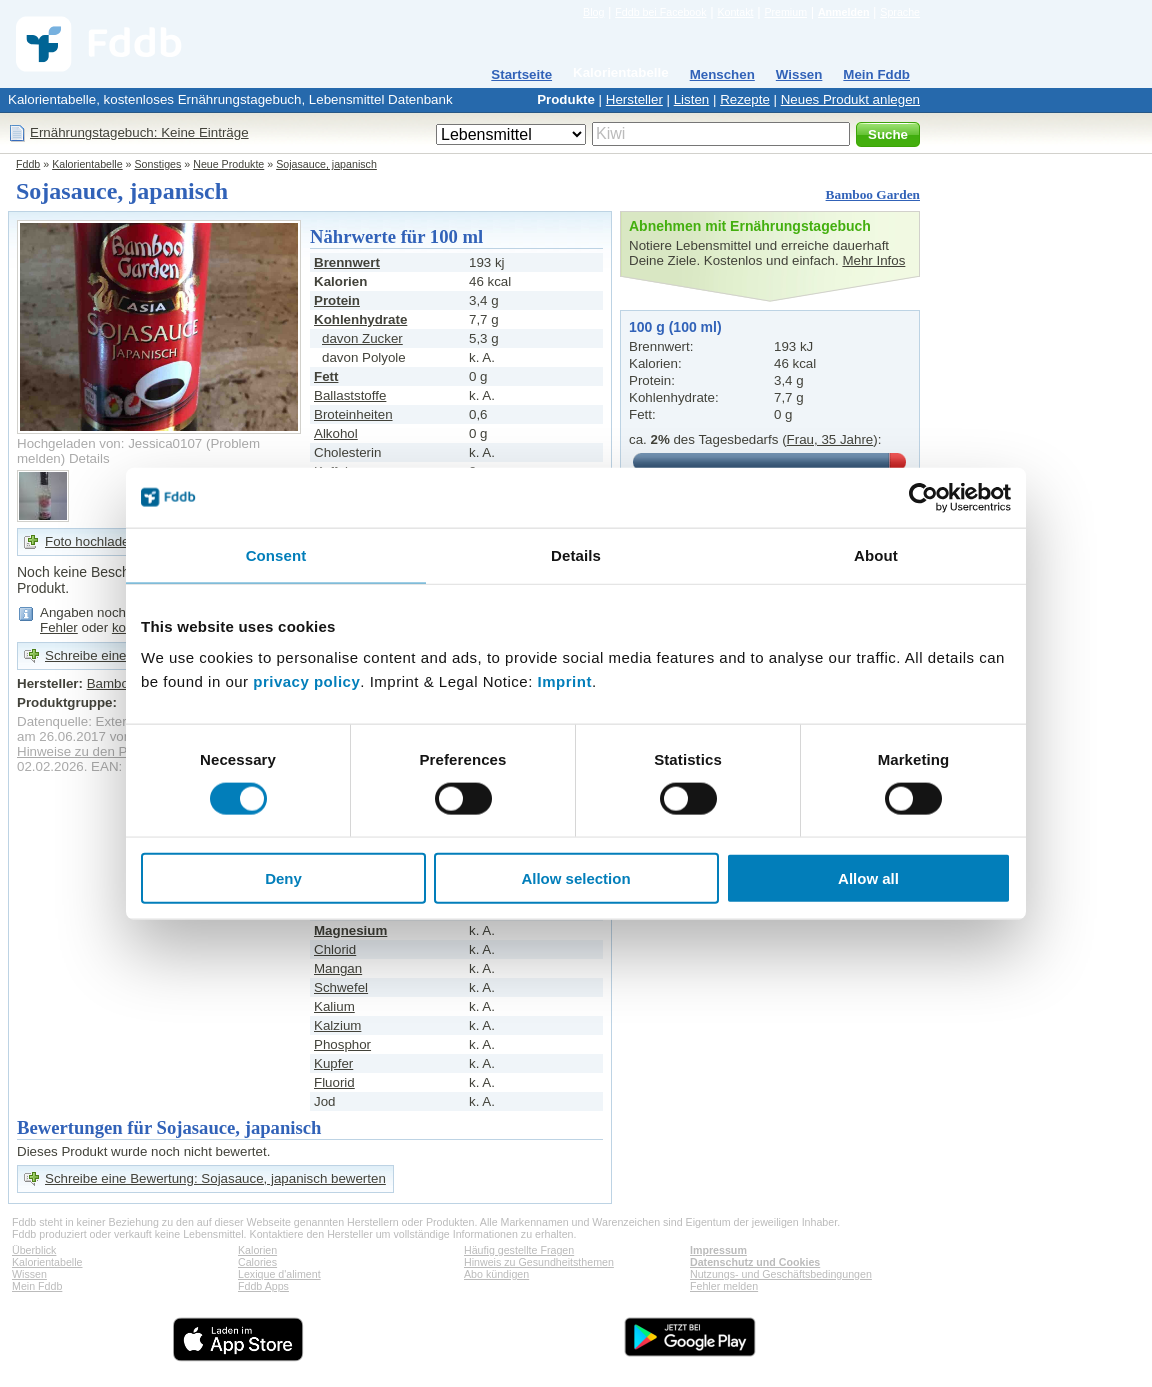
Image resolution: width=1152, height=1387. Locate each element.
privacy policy (306, 681)
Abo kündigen (496, 1274)
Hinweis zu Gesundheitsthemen (539, 1262)
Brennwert (347, 262)
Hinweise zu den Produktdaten (107, 751)
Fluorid (334, 1082)
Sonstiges (158, 164)
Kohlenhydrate (360, 319)
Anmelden (844, 12)
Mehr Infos (873, 260)
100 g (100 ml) (675, 327)
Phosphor (342, 1044)
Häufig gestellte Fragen (519, 1250)
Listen (692, 99)
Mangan (338, 968)
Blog (593, 12)
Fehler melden (724, 1286)
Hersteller (634, 99)
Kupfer (333, 1063)
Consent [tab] (276, 554)
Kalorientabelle (621, 72)
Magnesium (350, 930)
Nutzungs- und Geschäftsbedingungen (781, 1274)
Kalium (334, 1006)
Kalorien (257, 1250)
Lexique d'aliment (279, 1274)
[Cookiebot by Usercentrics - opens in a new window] (923, 497)
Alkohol (336, 433)
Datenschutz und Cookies (755, 1262)
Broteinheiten (353, 414)
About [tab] (876, 554)
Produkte (566, 99)
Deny (283, 878)
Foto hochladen (91, 541)
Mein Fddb (876, 74)
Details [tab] (576, 554)
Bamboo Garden (873, 194)
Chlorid (335, 949)
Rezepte (745, 99)
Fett (326, 376)
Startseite (521, 74)
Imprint (565, 681)
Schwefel (341, 987)
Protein (337, 300)
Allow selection (575, 878)
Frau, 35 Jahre (830, 439)
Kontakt (735, 12)
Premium (785, 12)
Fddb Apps (263, 1286)
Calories (257, 1262)
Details (89, 458)
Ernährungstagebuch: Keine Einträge (139, 132)
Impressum (718, 1250)
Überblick (34, 1250)
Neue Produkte (228, 164)
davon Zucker (362, 338)
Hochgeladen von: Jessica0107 (109, 443)
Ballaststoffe (350, 395)
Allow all (868, 878)
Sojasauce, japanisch (326, 164)
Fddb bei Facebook (660, 12)
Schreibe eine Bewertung (119, 655)
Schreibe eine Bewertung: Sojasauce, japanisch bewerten (215, 1178)
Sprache (900, 12)
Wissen (799, 74)
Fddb (28, 164)
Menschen (722, 74)
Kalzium (337, 1025)
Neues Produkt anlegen (850, 99)
